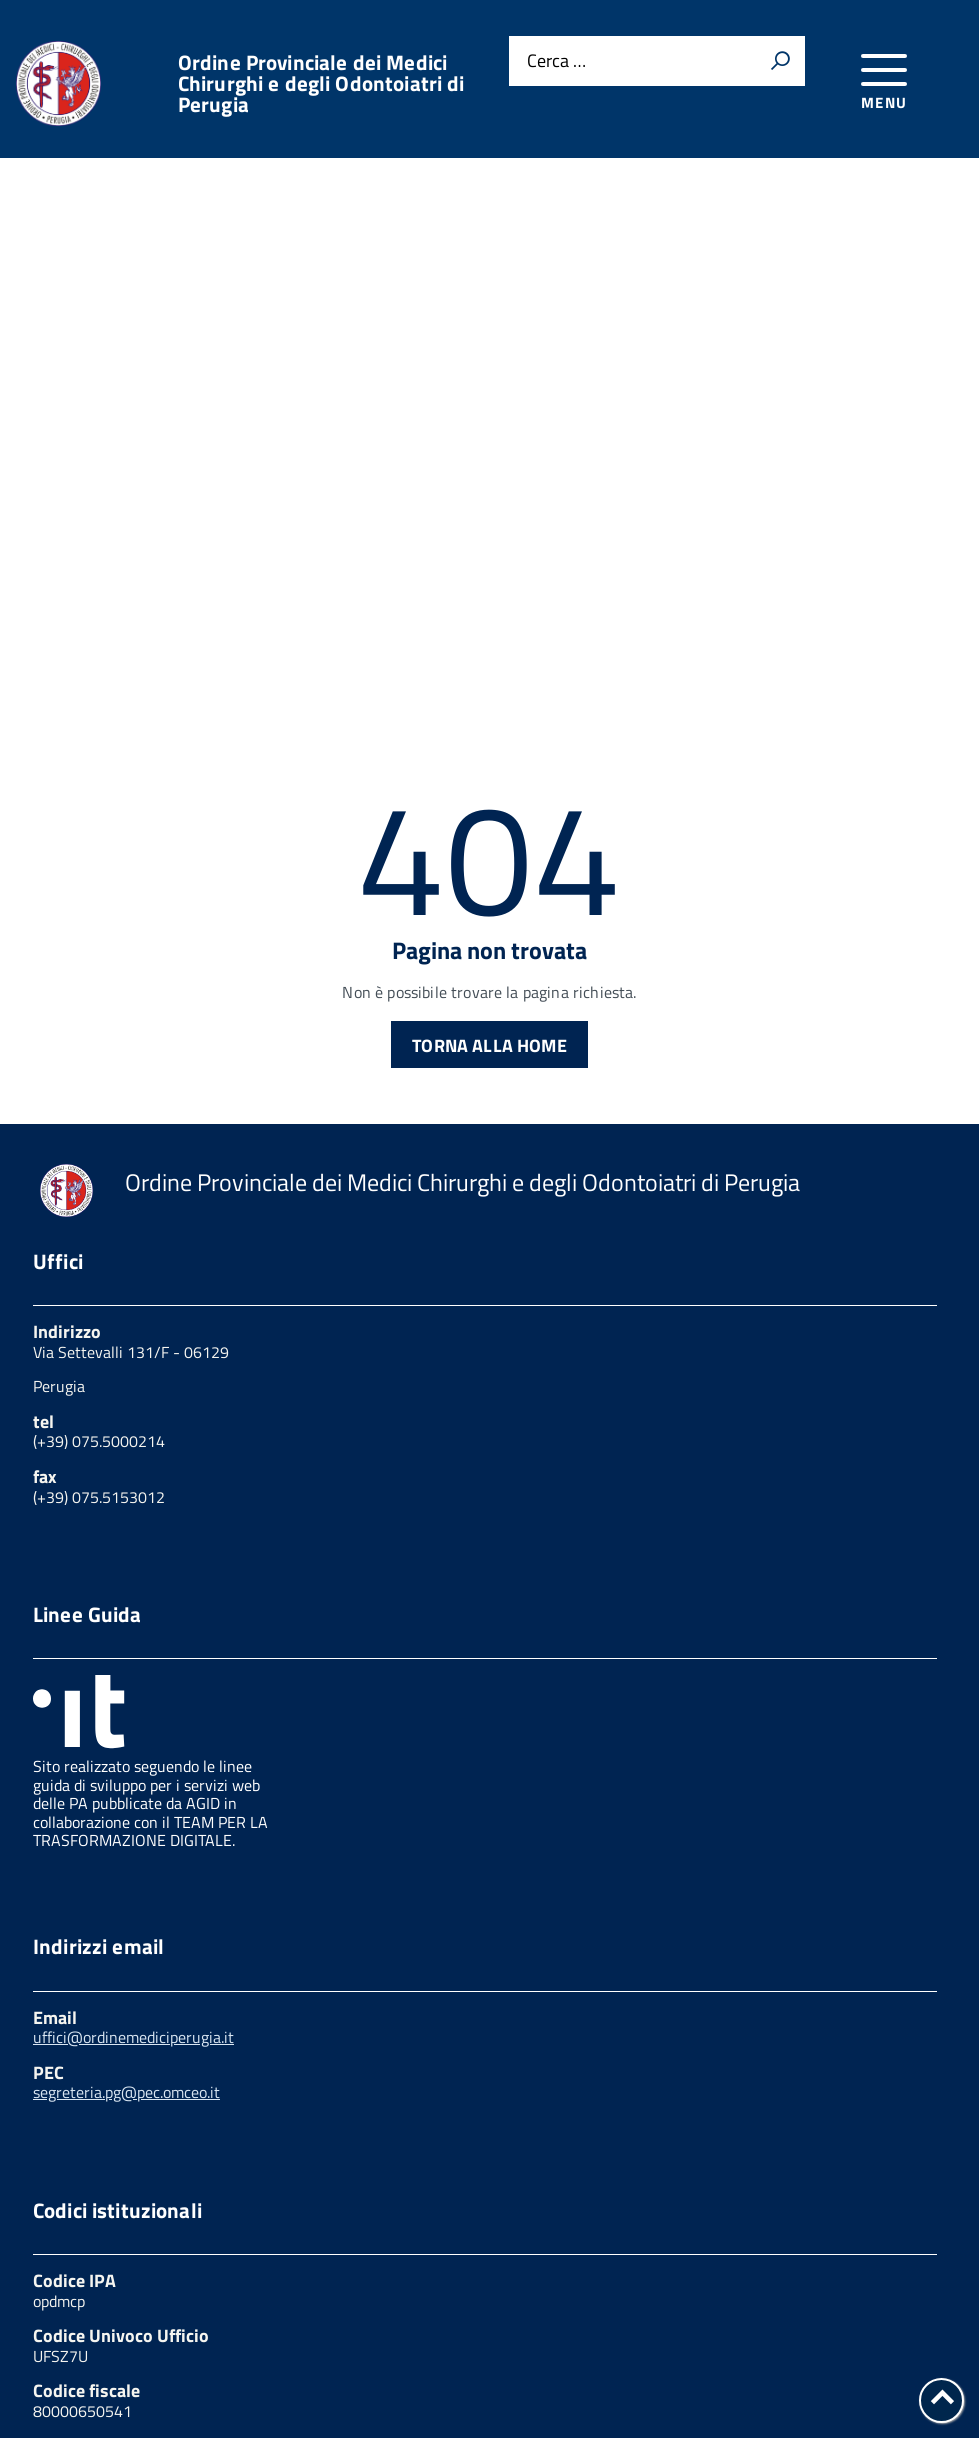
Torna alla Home (489, 887)
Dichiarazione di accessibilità (597, 2372)
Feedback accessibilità (736, 2351)
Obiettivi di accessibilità (353, 2372)
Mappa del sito (805, 2372)
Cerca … (556, 61)
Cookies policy (182, 2351)
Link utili (309, 2351)
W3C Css (187, 2372)
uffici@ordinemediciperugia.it (133, 1879)
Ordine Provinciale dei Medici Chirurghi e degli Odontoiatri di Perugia (321, 83)
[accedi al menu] (884, 78)
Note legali (74, 2372)
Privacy (61, 2351)
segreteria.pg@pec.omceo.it (126, 1934)
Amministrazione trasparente (496, 2351)
